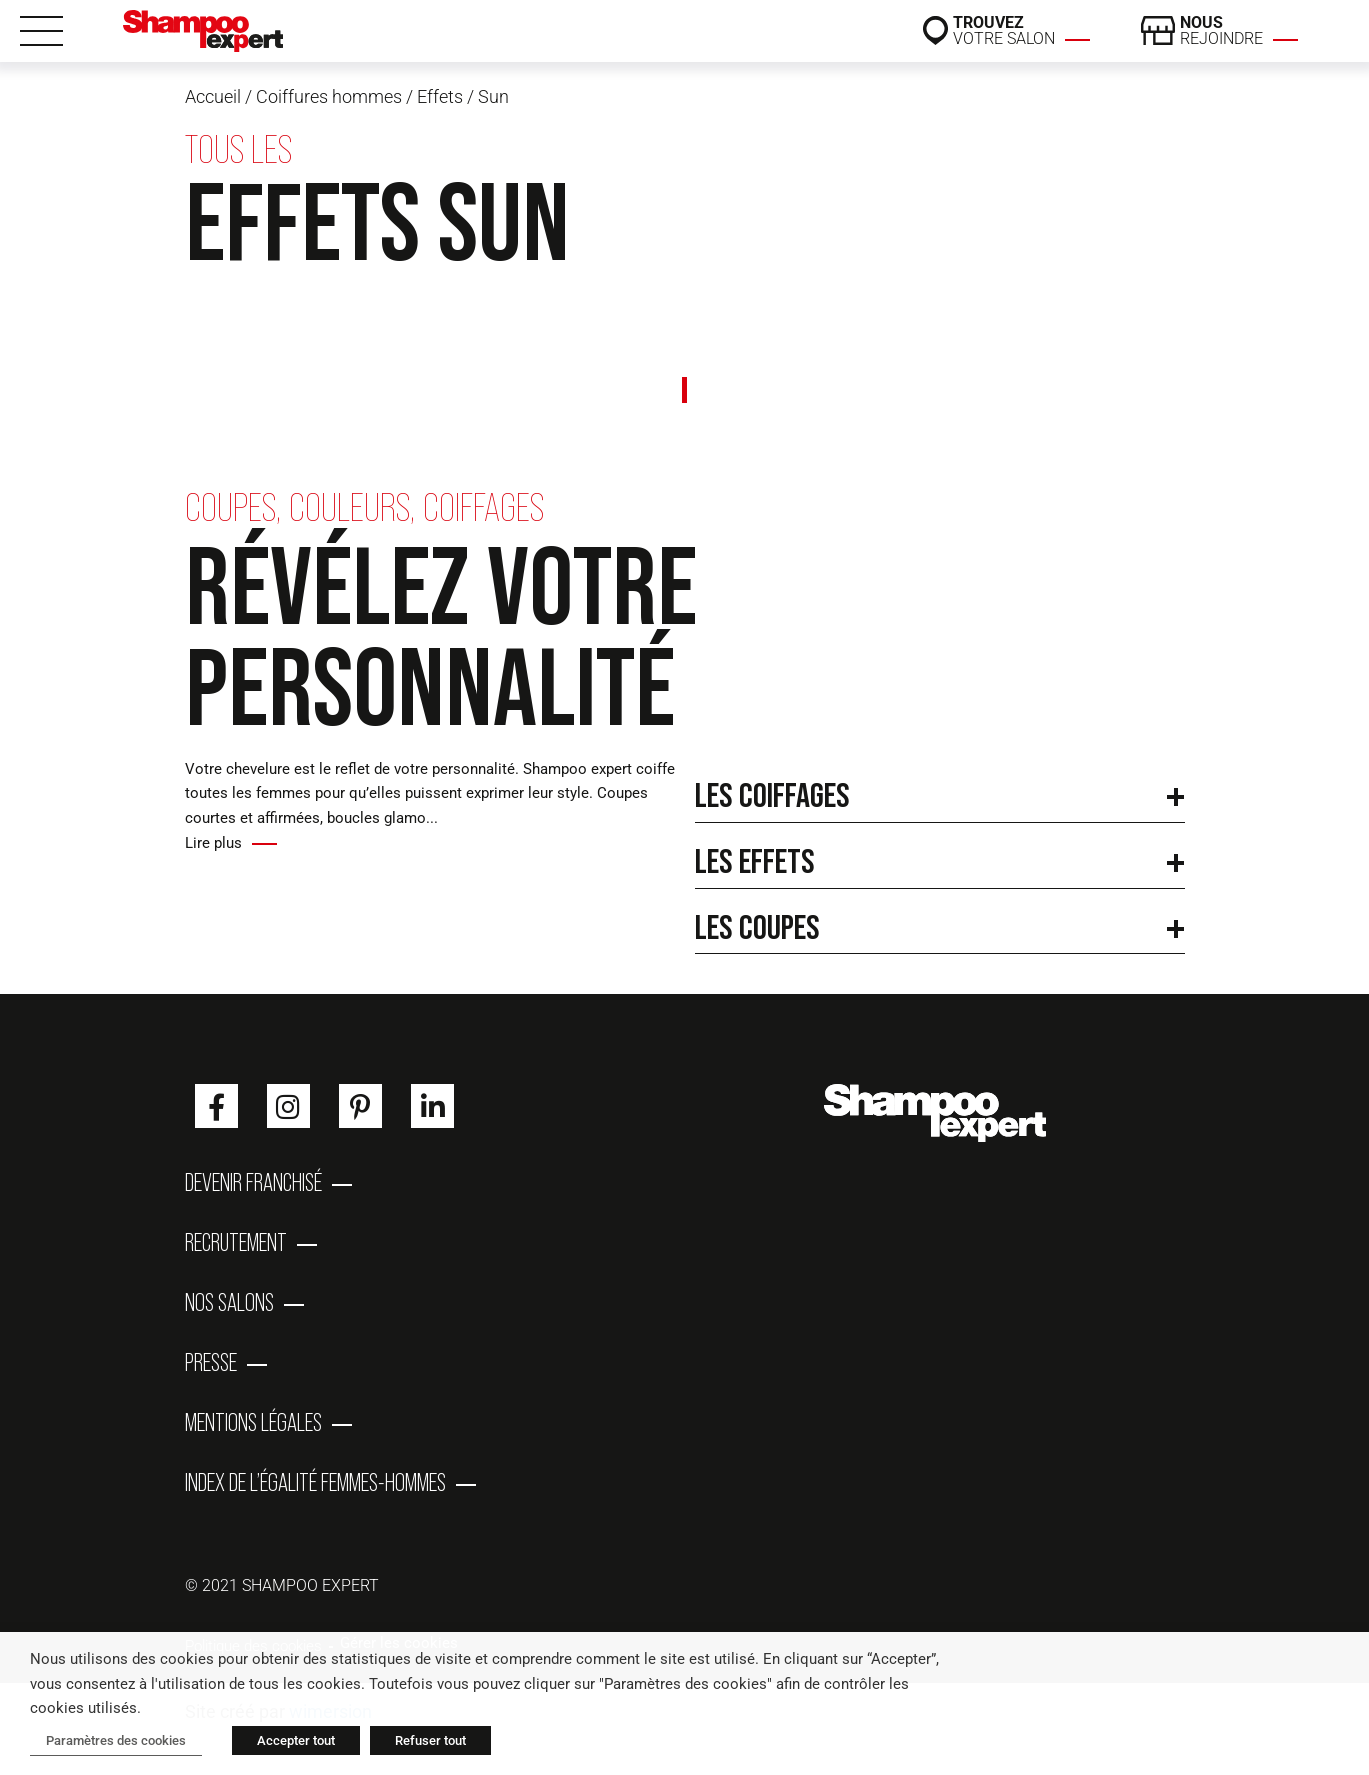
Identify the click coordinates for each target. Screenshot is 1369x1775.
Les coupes (757, 926)
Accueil (213, 96)
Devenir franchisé (253, 1183)
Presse (211, 1363)
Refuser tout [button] (430, 1740)
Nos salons (229, 1303)
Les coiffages (772, 794)
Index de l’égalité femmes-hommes (315, 1483)
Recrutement (236, 1243)
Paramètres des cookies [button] (116, 1740)
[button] (940, 790)
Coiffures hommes (329, 96)
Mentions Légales (253, 1423)
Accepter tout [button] (296, 1740)
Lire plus (213, 843)
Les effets (755, 860)
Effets (440, 96)
